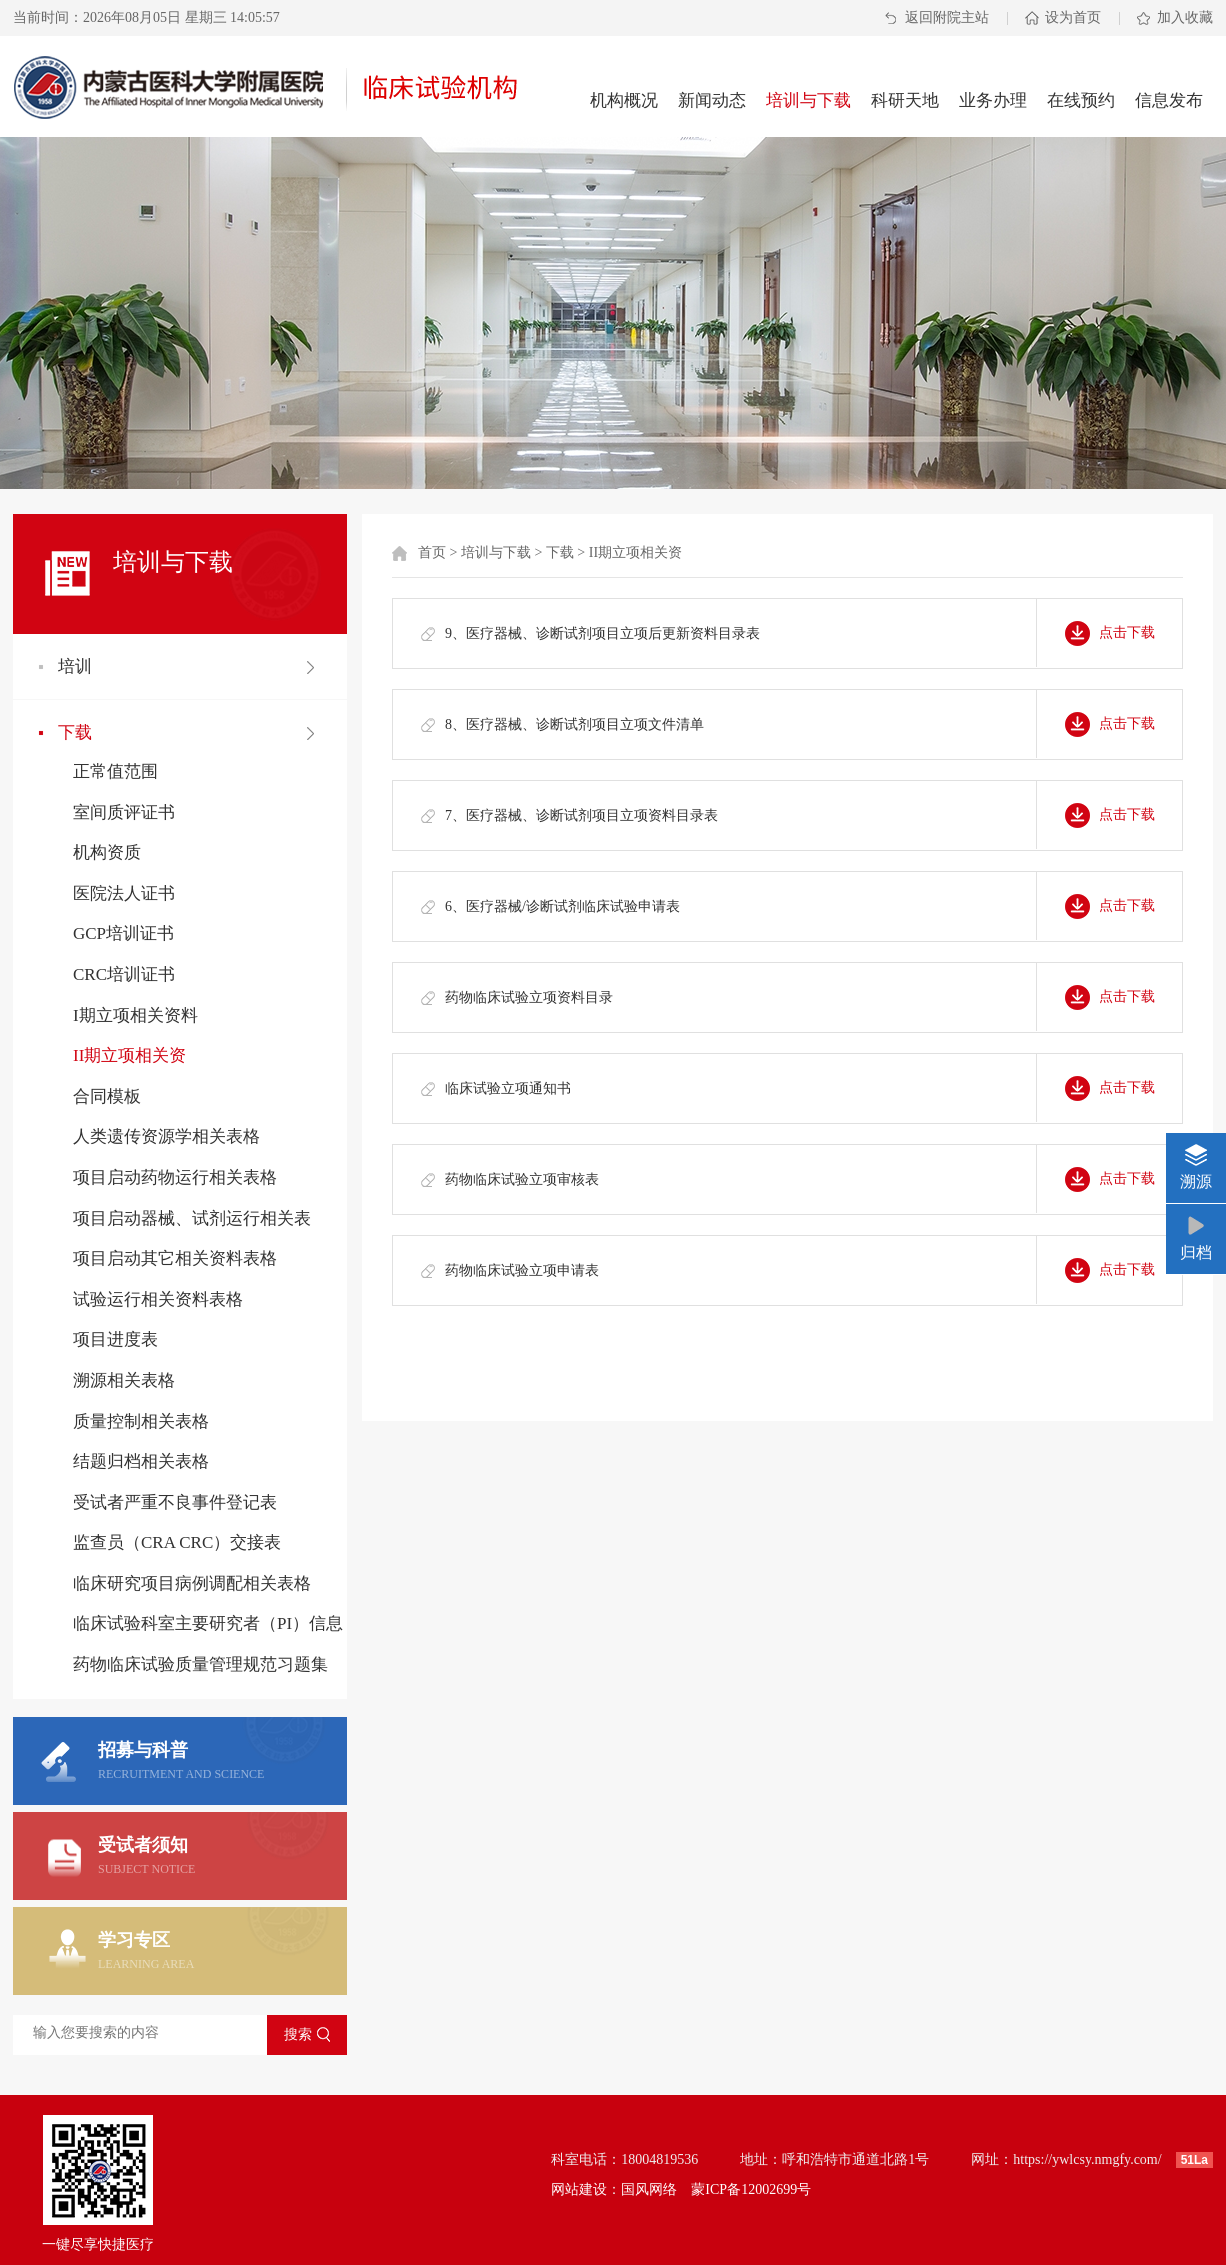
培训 (75, 666)
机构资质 (107, 852)
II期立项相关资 (129, 1055)
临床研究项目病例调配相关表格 (192, 1583)
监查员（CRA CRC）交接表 (177, 1542)
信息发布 (1169, 100)
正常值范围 (115, 771)
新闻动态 (712, 100)
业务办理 (993, 100)
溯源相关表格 (124, 1380)
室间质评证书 (124, 812)
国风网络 (649, 2189)
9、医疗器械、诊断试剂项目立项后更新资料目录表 (602, 633)
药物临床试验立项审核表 (522, 1179)
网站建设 (579, 2189)
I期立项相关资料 (135, 1015)
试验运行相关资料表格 (158, 1299)
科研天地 (905, 100)
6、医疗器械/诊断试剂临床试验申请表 (562, 906)
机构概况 (624, 100)
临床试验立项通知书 (508, 1088)
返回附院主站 (947, 17)
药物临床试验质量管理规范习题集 (200, 1664)
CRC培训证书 (124, 974)
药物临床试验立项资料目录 (529, 997)
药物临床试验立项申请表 (522, 1270)
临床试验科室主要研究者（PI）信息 (208, 1623)
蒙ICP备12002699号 (751, 2189)
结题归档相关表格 (141, 1461)
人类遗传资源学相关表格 (166, 1136)
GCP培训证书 (123, 933)
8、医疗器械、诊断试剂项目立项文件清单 (574, 724)
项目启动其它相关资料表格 (175, 1258)
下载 (75, 732)
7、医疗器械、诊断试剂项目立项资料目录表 (581, 815)
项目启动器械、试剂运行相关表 (192, 1218)
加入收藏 (1185, 17)
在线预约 (1081, 100)
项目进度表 (115, 1339)
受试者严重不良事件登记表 (175, 1502)
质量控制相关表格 (141, 1421)
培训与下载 (808, 100)
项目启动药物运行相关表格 (175, 1177)
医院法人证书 (124, 893)
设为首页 (1073, 17)
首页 (432, 552)
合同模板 (107, 1096)
